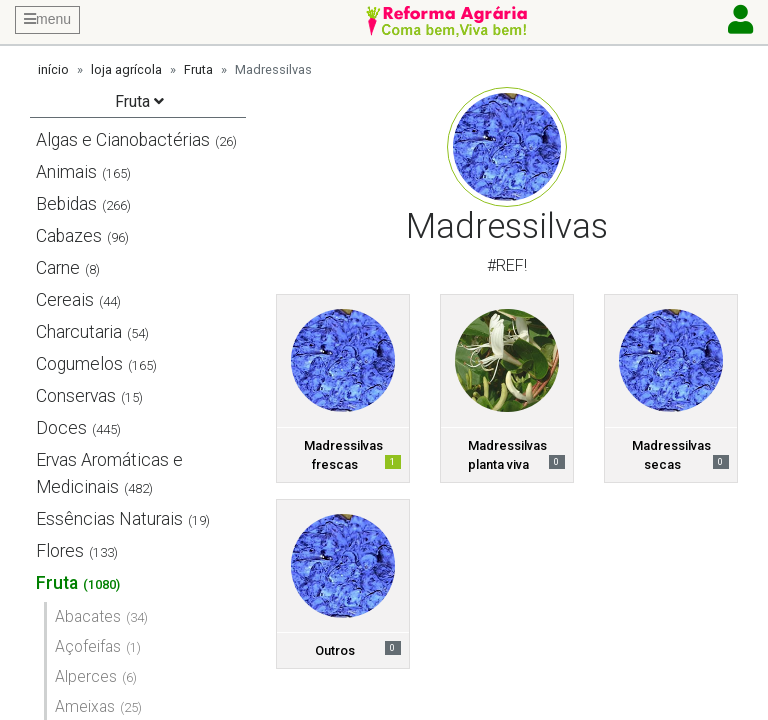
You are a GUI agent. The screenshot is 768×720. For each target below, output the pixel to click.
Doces (61, 428)
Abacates (88, 616)
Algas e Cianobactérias (123, 140)
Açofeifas (88, 646)
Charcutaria (79, 332)
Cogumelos (79, 364)
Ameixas (85, 706)
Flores (60, 551)
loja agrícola (126, 69)
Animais (66, 172)
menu (47, 19)
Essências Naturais (109, 519)
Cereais (65, 300)
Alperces (86, 676)
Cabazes (69, 236)
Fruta (198, 69)
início (53, 69)
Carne (58, 268)
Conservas (76, 396)
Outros (335, 650)
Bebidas (66, 204)
